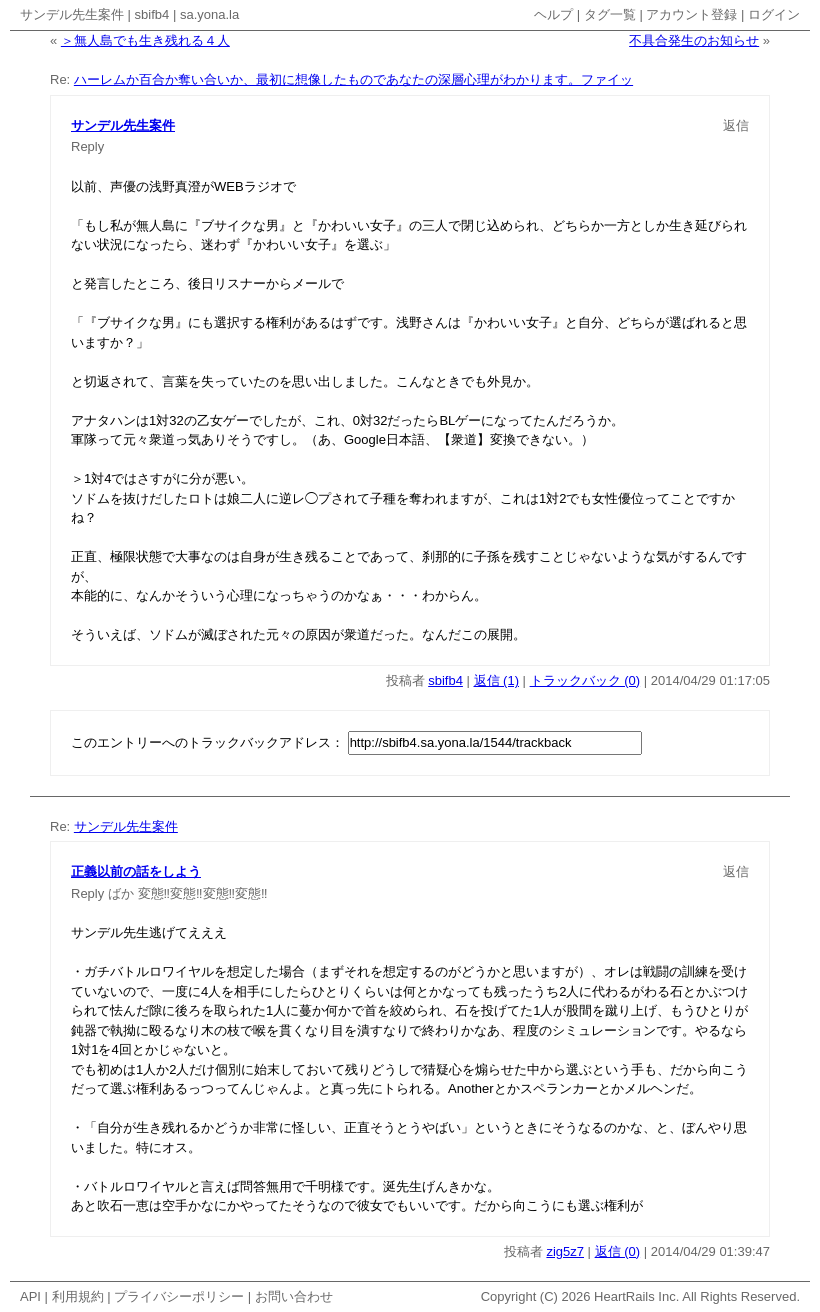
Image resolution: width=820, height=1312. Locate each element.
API (30, 1296)
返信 (736, 125)
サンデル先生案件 (72, 14)
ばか (121, 893)
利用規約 (78, 1296)
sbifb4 (152, 14)
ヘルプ (553, 14)
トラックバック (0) (585, 680)
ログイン (774, 14)
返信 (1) (497, 680)
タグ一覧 (610, 14)
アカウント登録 (691, 14)
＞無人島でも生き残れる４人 (145, 40)
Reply (87, 146)
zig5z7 (565, 1251)
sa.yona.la (209, 14)
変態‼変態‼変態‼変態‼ (203, 893)
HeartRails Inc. (636, 1296)
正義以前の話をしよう (136, 871)
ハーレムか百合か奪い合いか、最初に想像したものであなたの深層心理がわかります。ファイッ (353, 79)
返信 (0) (618, 1251)
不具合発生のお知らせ (694, 40)
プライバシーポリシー (179, 1296)
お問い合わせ (294, 1296)
